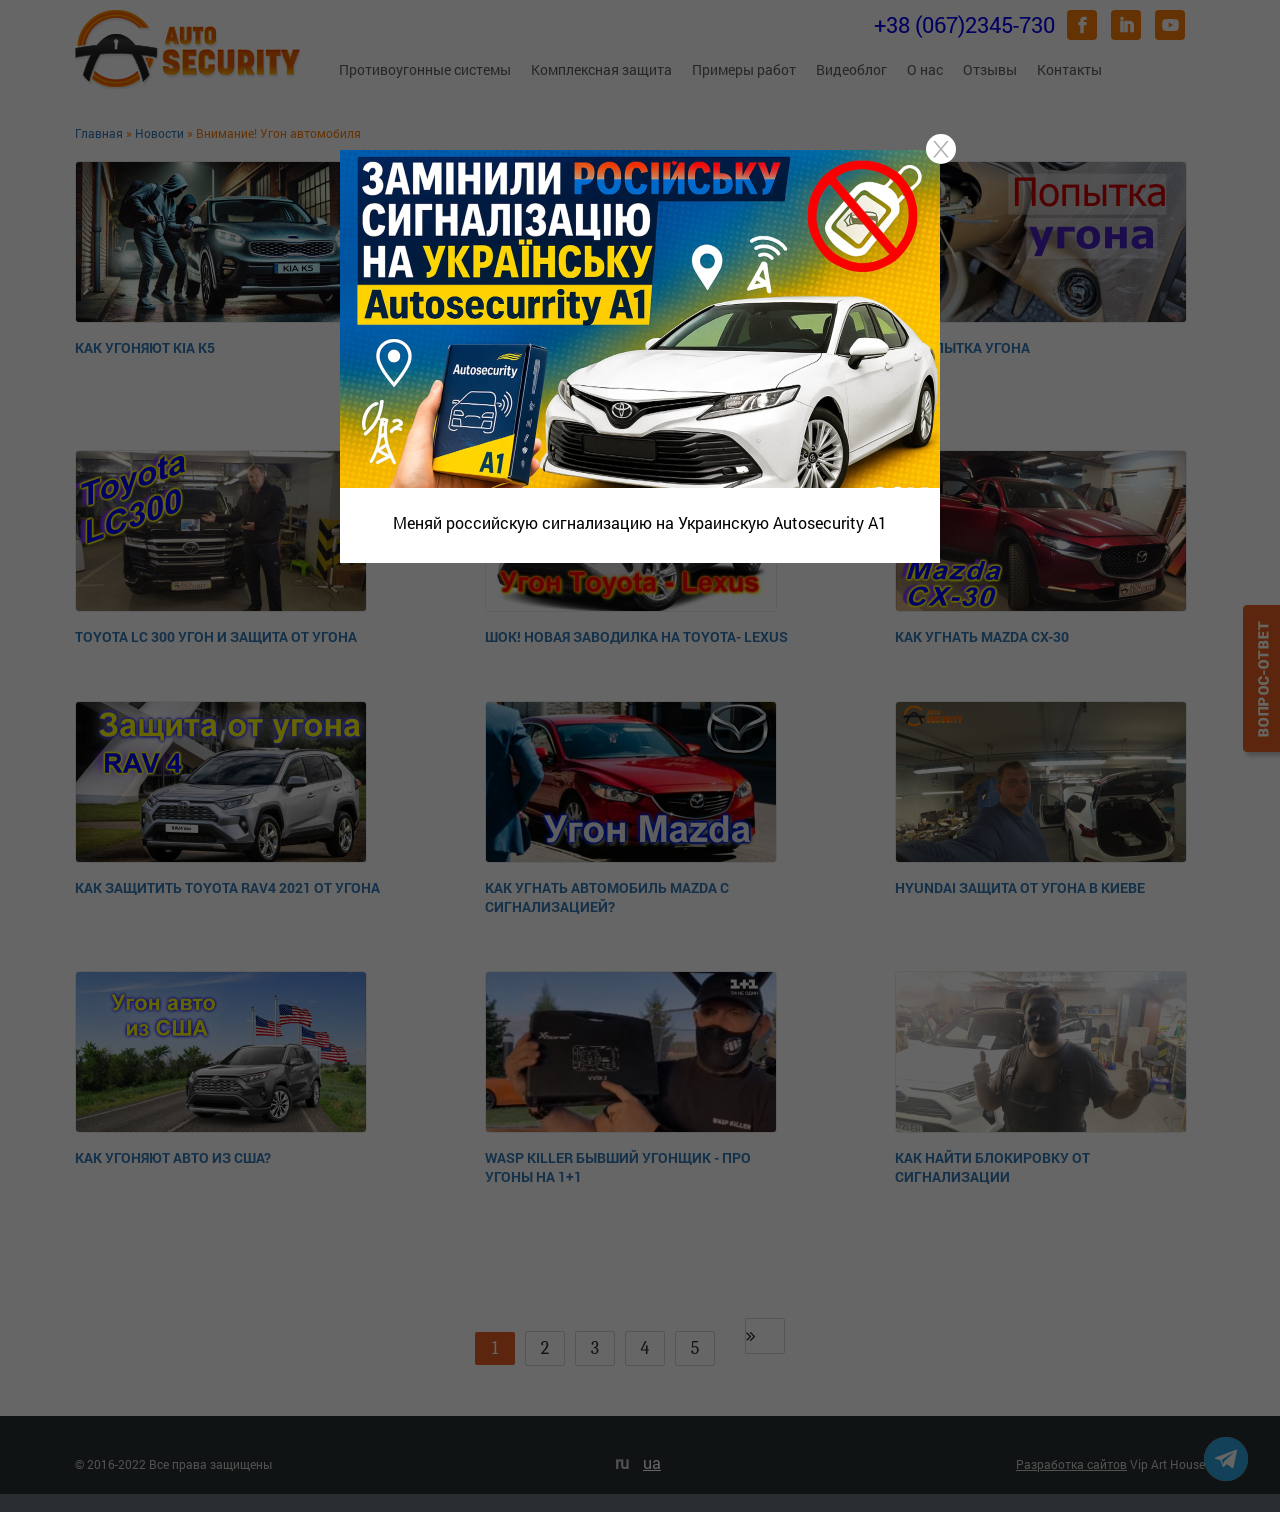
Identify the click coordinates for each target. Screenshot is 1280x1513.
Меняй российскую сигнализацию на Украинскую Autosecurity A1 (640, 522)
